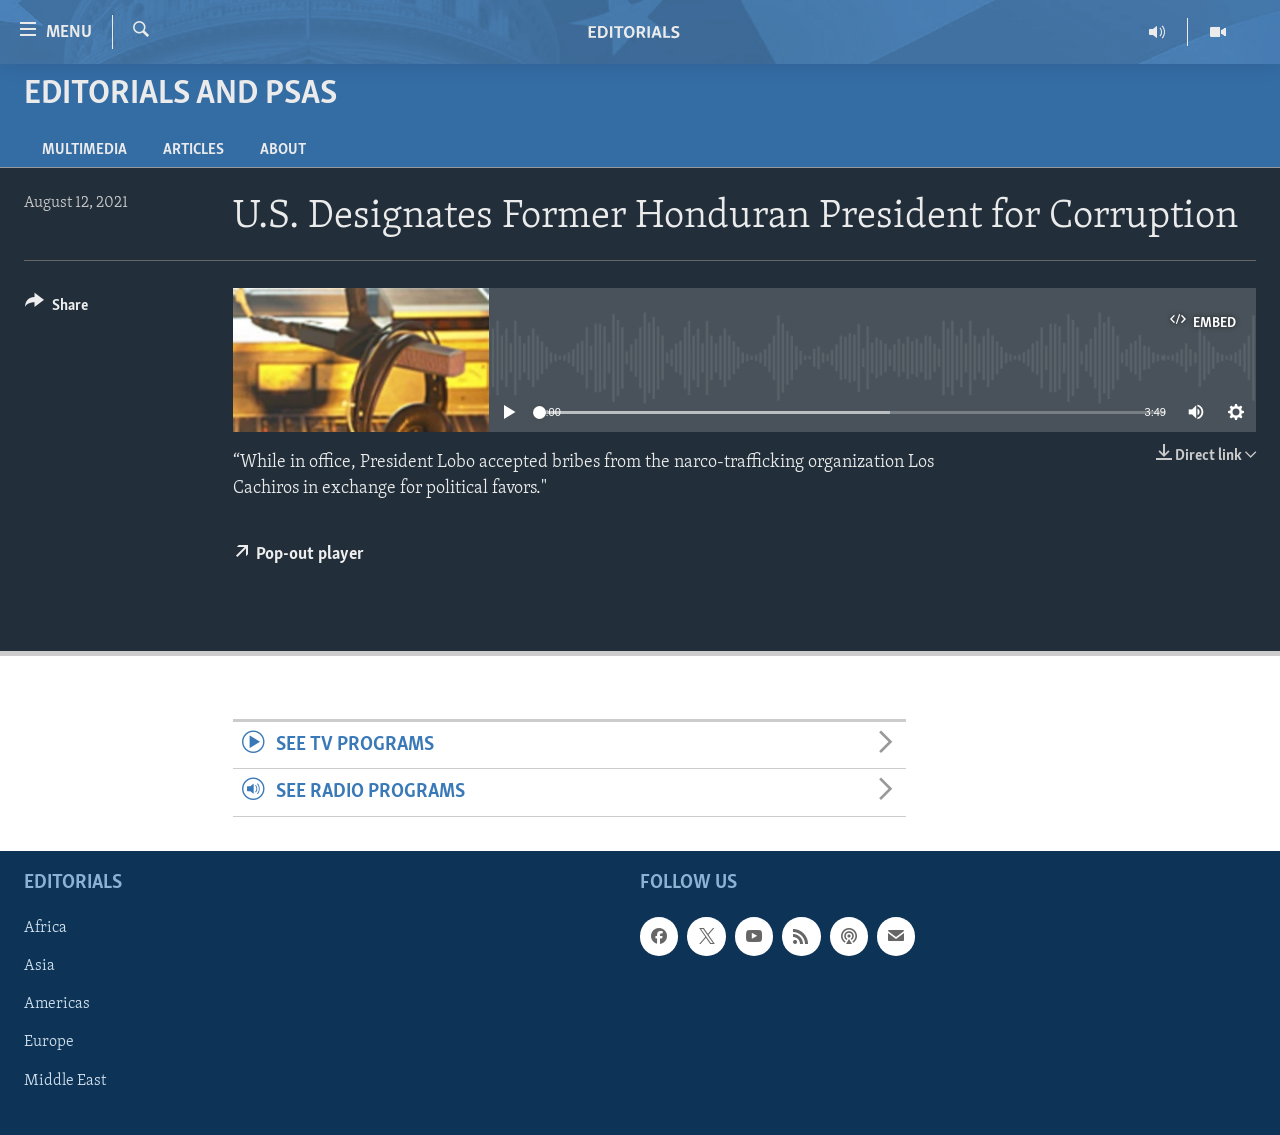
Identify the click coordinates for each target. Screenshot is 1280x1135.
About (283, 150)
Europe (49, 1042)
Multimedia (84, 150)
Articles (193, 150)
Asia (39, 966)
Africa (45, 928)
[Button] (56, 308)
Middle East (65, 1080)
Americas (57, 1004)
